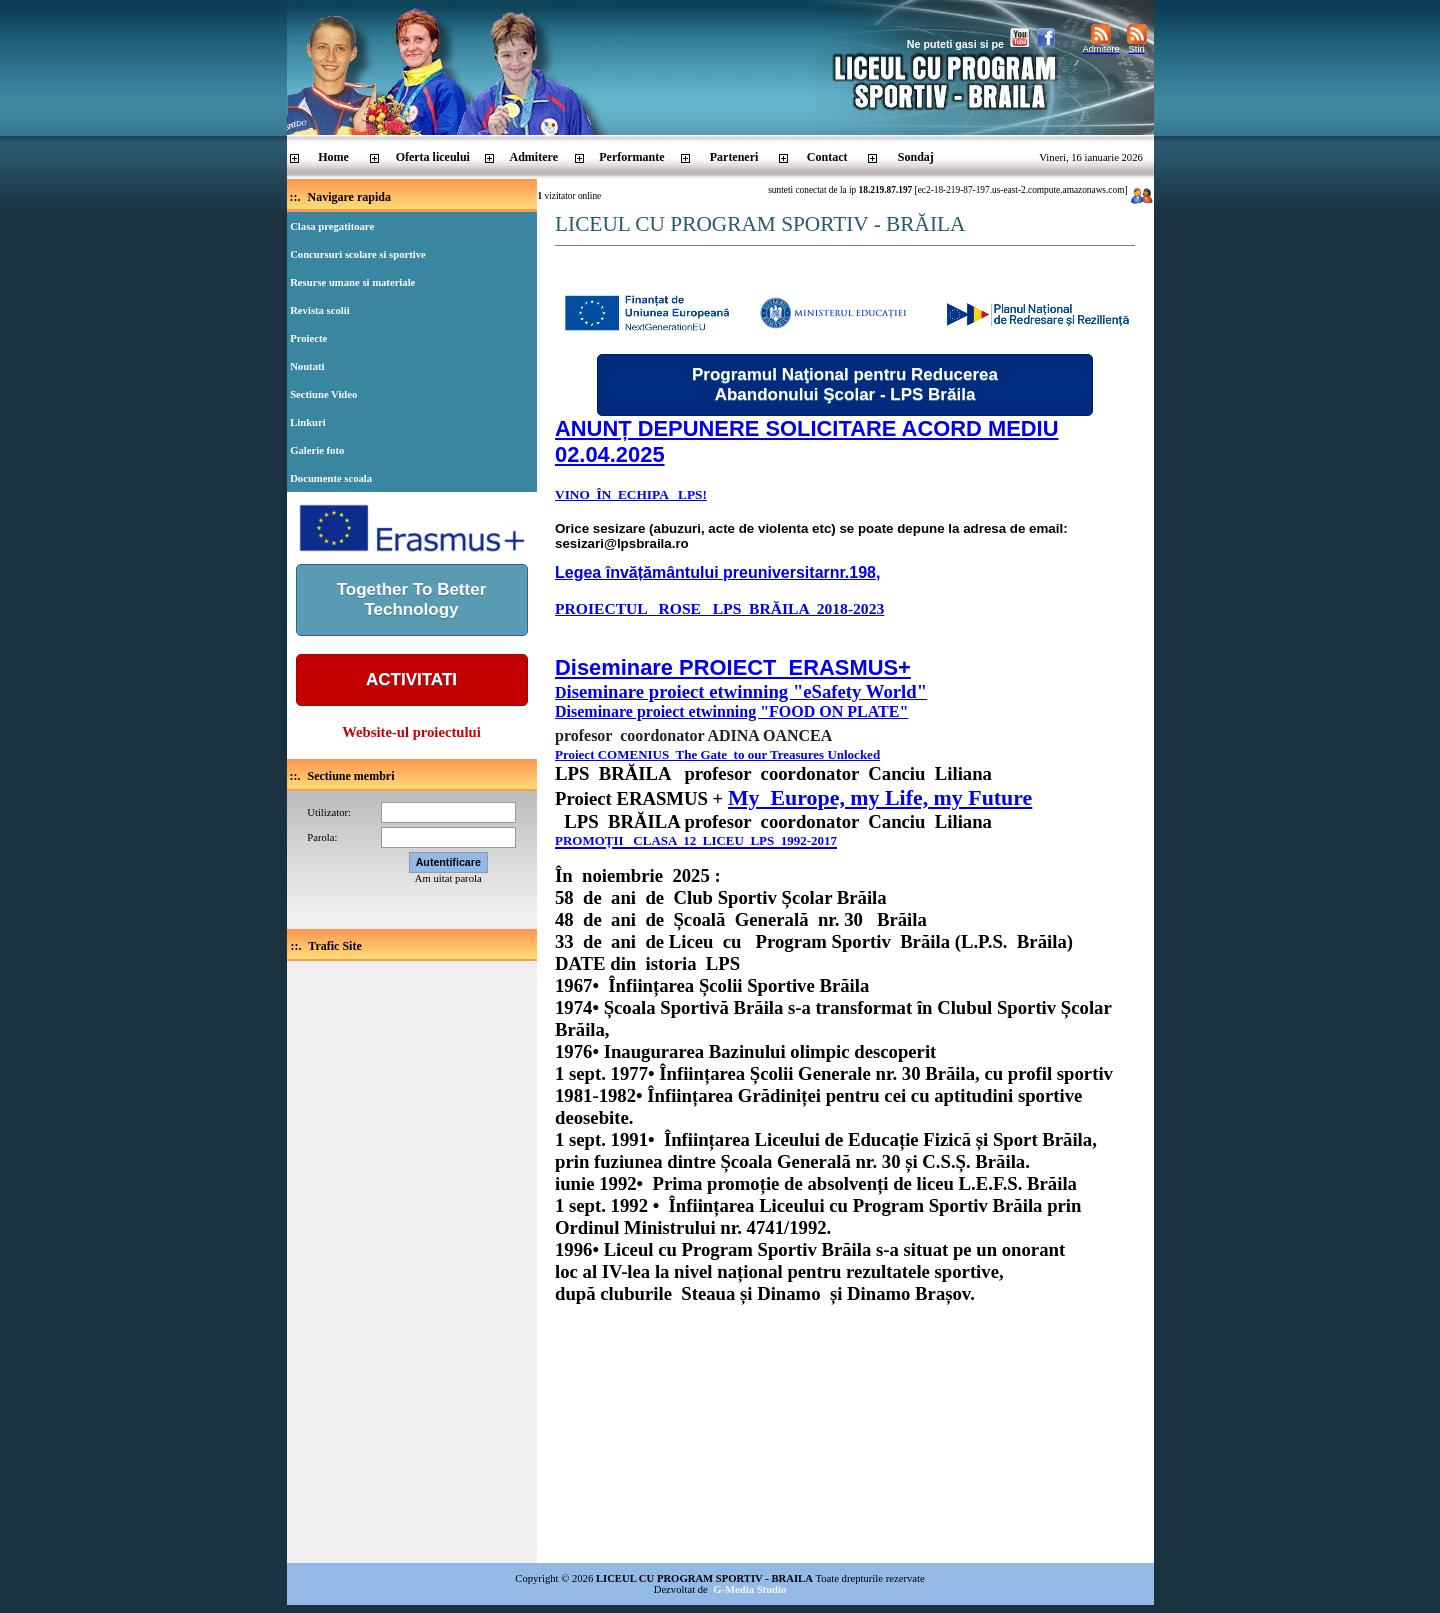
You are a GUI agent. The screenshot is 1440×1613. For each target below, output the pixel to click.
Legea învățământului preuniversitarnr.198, (717, 572)
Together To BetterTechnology (412, 599)
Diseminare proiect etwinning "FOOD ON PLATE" (731, 711)
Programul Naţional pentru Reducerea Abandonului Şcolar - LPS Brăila (845, 384)
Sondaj (916, 157)
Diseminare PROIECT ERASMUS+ (733, 667)
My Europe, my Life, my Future (880, 797)
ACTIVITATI (411, 679)
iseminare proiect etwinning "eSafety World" (747, 691)
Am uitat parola (448, 878)
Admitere (534, 157)
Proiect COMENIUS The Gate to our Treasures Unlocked (717, 754)
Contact (827, 157)
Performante (631, 157)
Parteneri (734, 157)
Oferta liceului (433, 157)
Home (333, 157)
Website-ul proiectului (411, 732)
